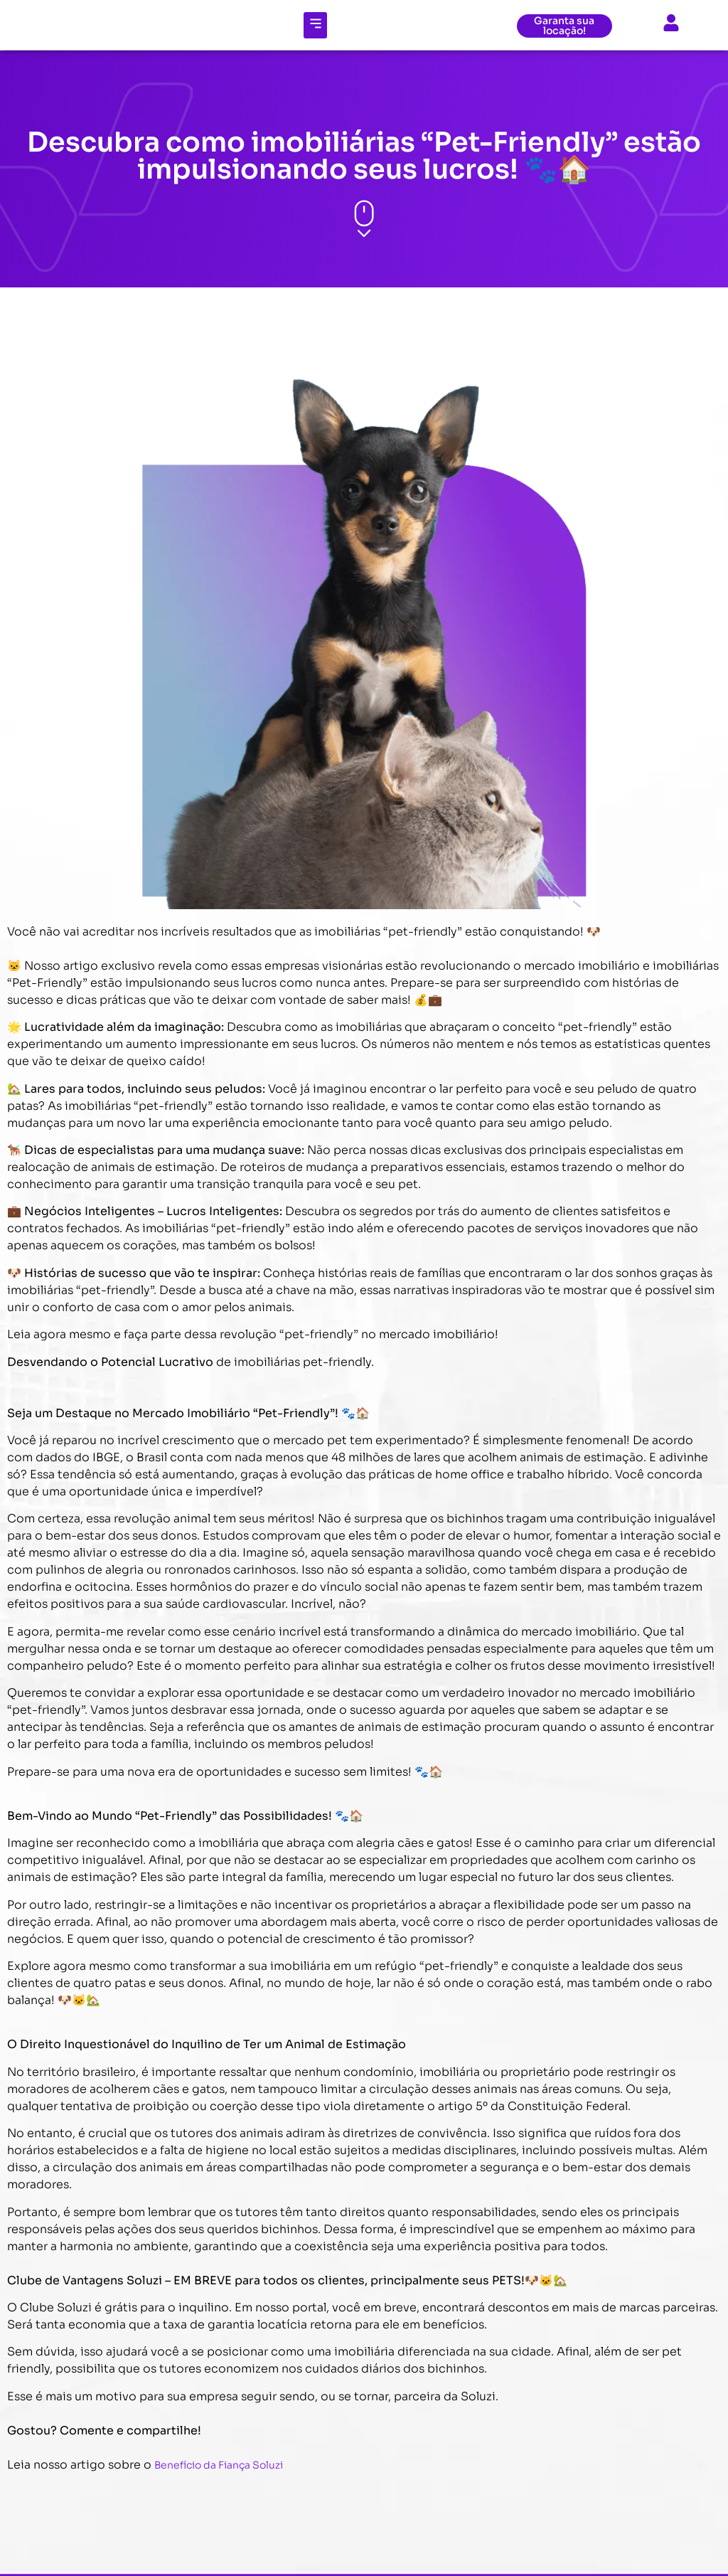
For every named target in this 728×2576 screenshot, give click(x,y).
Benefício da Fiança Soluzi (218, 2465)
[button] (315, 25)
